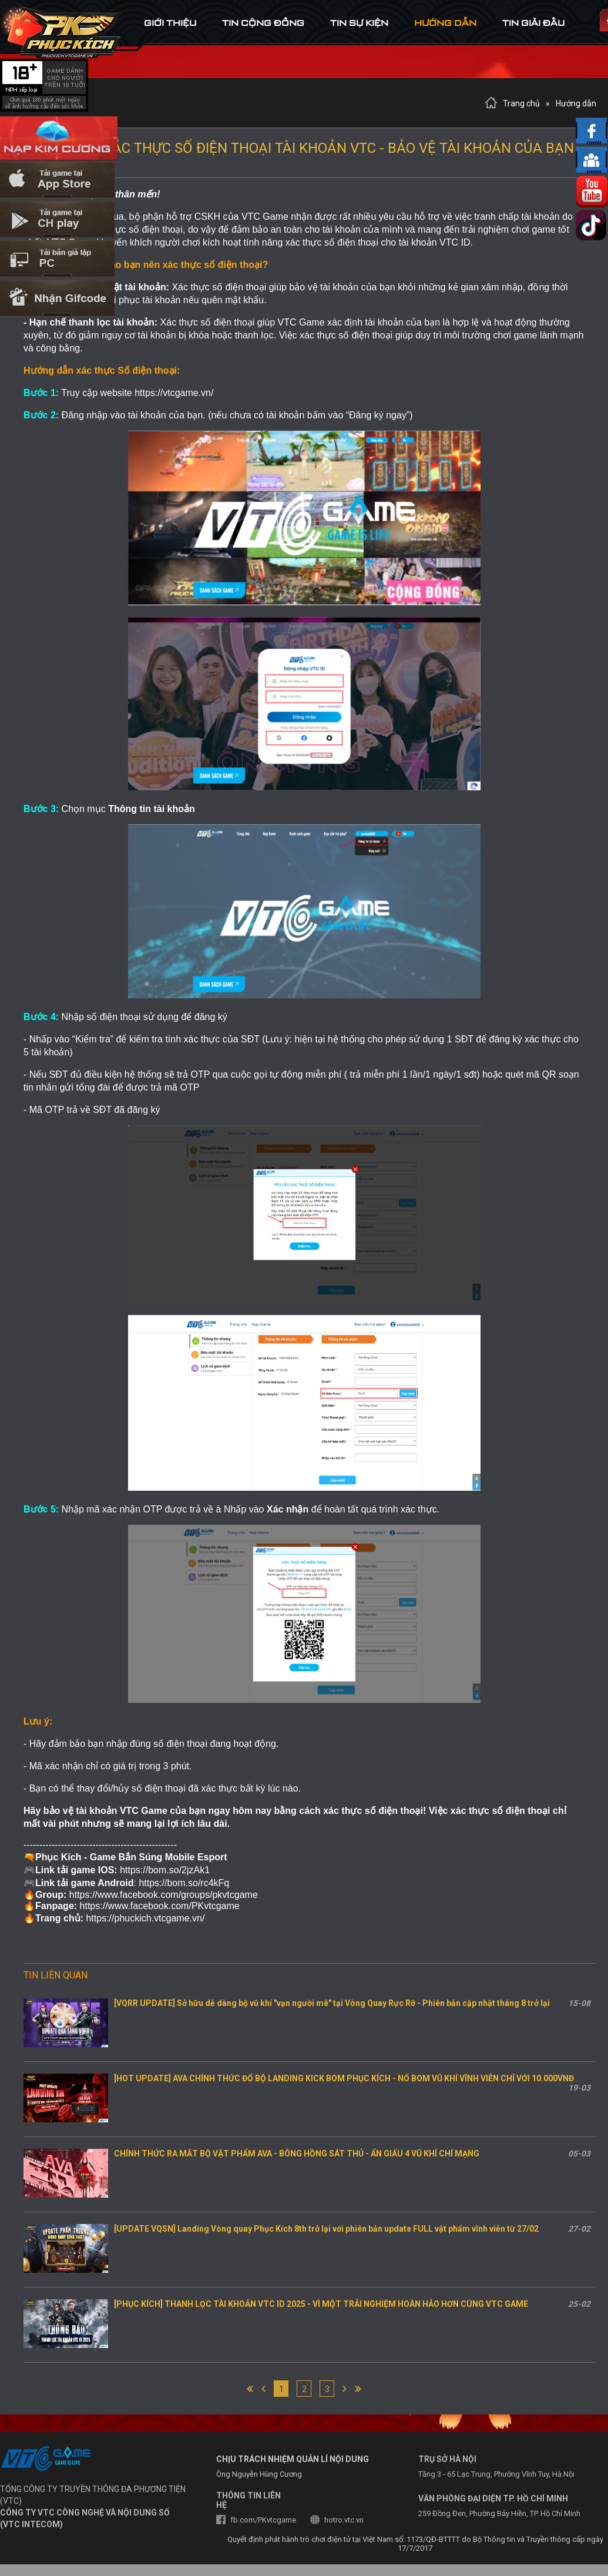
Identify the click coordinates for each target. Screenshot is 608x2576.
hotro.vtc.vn (344, 2519)
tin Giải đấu (533, 22)
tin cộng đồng (263, 22)
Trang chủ (521, 103)
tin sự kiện (359, 22)
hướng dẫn (445, 22)
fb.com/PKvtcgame (263, 2519)
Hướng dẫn (576, 103)
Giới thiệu (170, 22)
